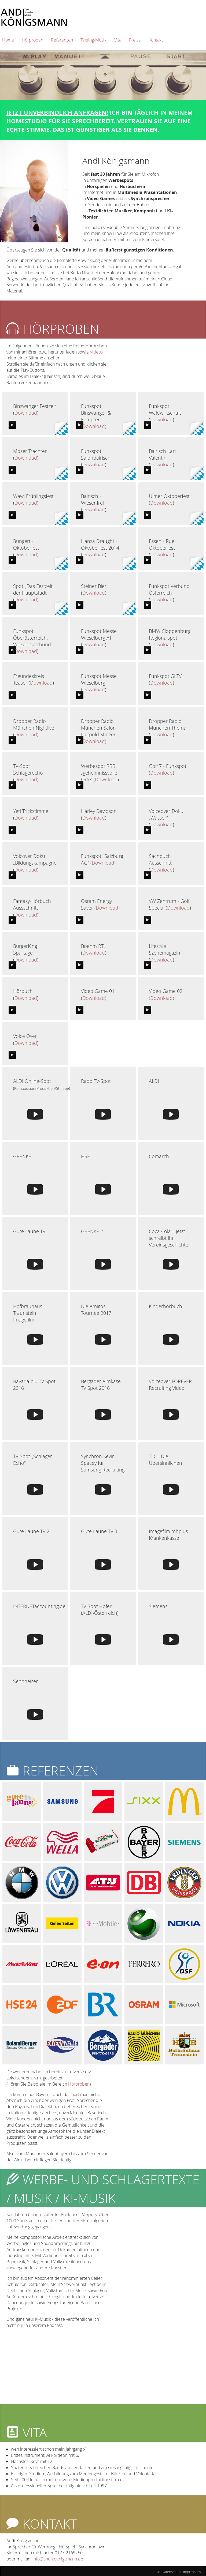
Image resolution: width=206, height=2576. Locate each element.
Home (8, 40)
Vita (117, 40)
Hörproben (32, 40)
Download (25, 413)
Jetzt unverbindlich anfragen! (57, 112)
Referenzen (62, 40)
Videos (96, 352)
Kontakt (156, 40)
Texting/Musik (93, 40)
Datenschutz (171, 2572)
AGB (156, 2572)
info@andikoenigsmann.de (57, 2559)
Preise (135, 40)
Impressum (192, 2572)
